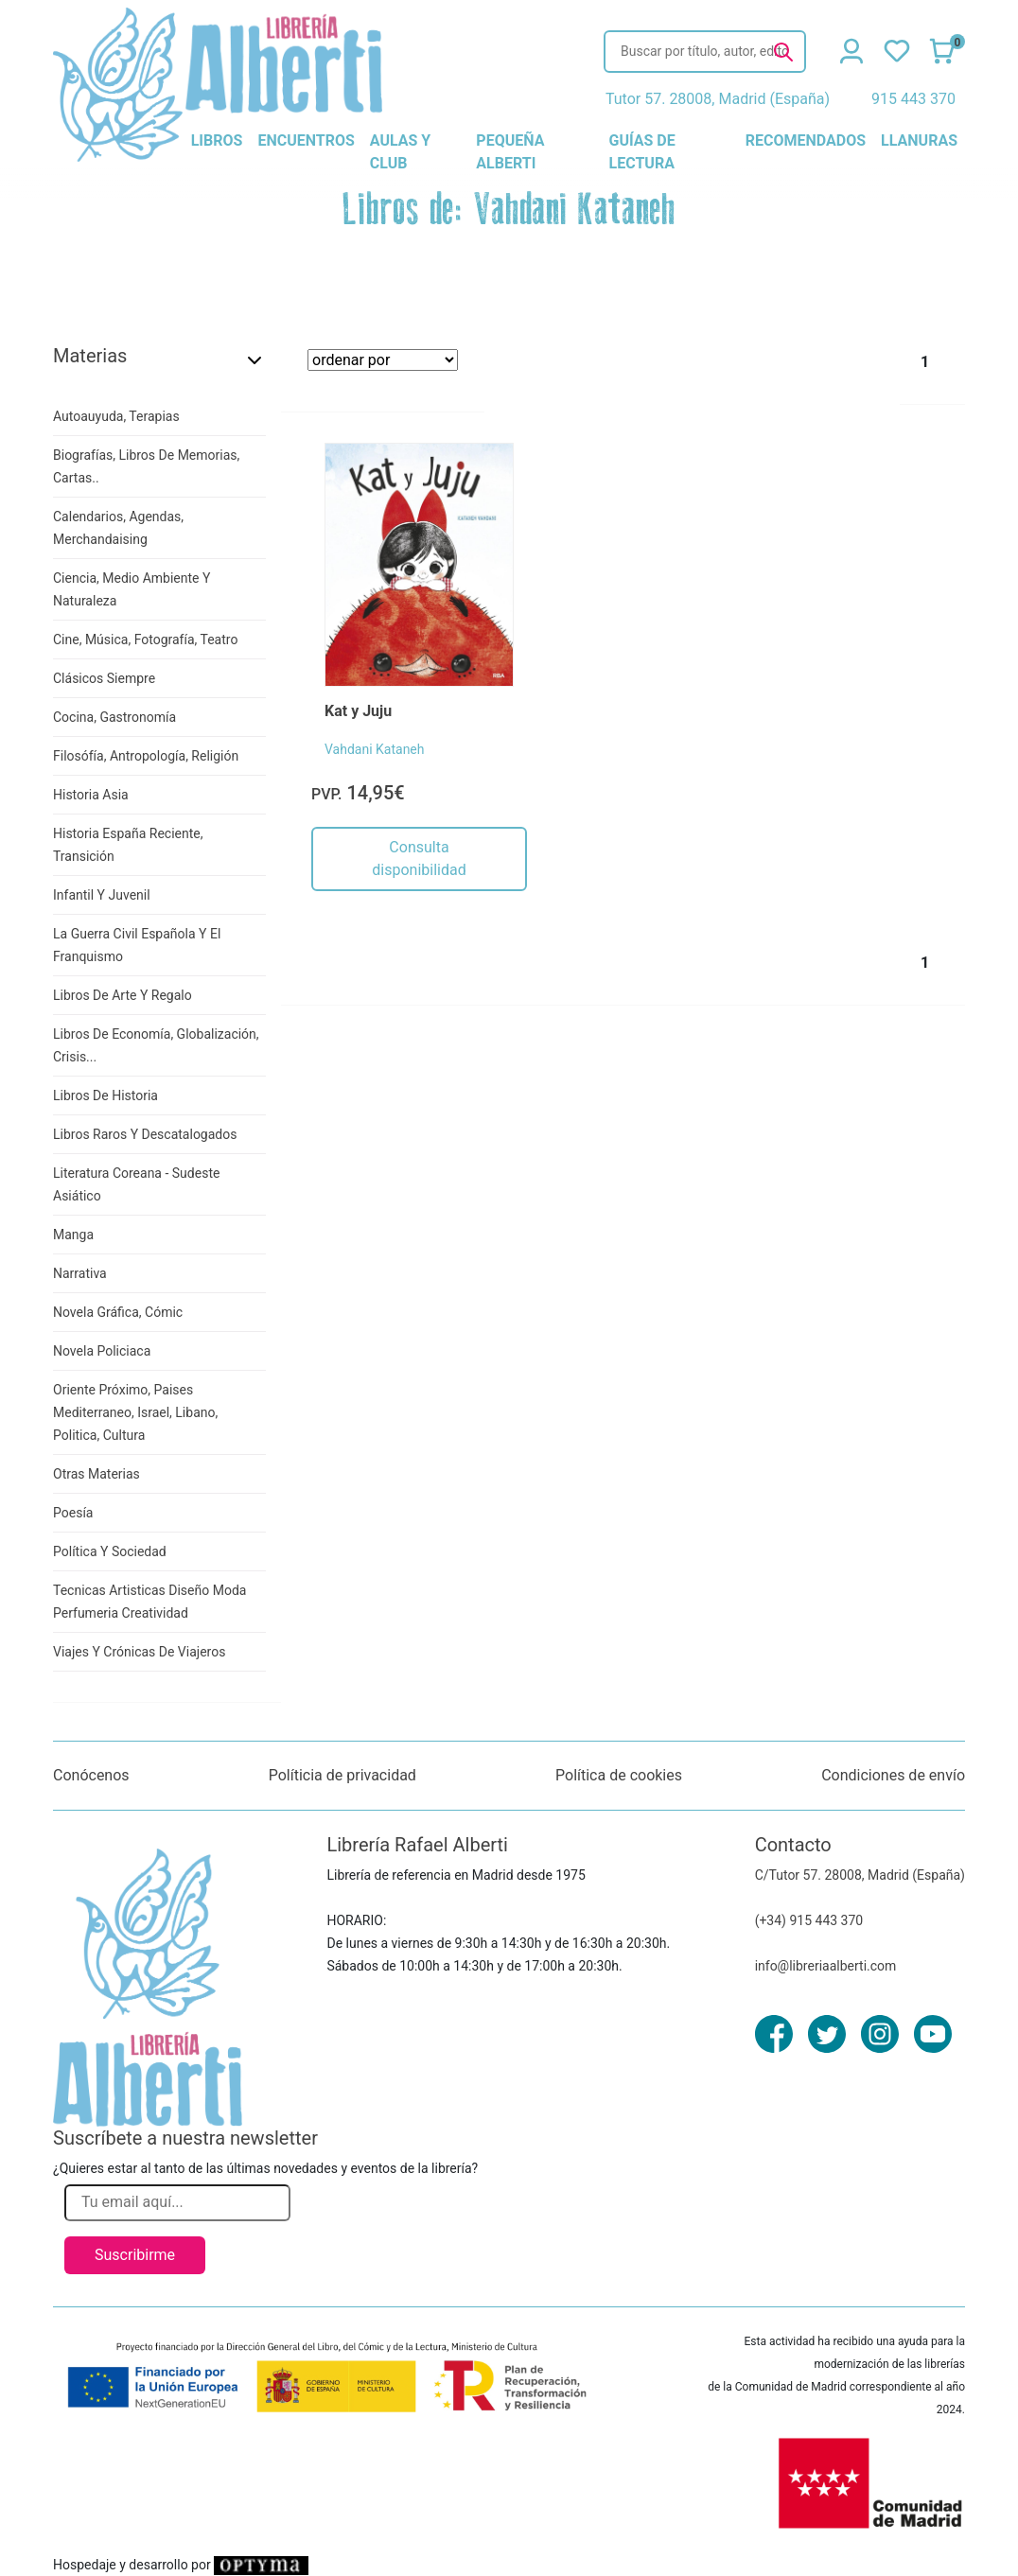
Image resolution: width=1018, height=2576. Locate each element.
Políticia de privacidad (342, 1775)
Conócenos (91, 1775)
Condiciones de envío (893, 1775)
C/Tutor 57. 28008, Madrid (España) (860, 1875)
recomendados (806, 140)
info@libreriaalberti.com (826, 1965)
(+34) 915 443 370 (809, 1920)
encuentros (305, 140)
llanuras (919, 140)
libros (217, 140)
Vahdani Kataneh (375, 749)
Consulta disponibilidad (418, 858)
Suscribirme (135, 2255)
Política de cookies (618, 1775)
